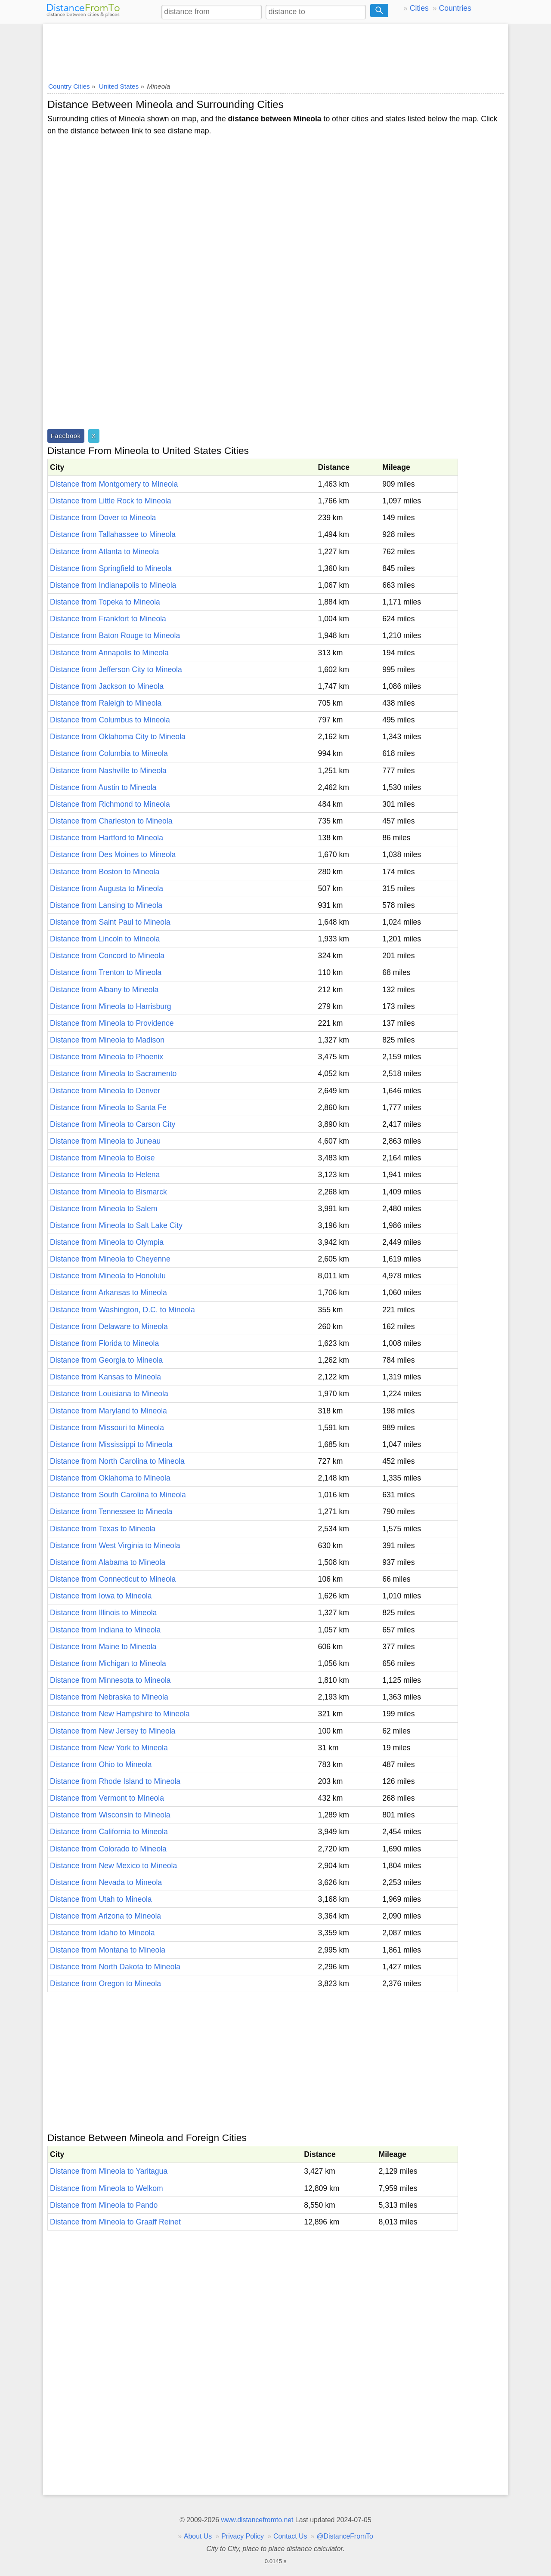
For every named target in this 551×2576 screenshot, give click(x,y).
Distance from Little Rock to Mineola (110, 501)
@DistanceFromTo (345, 2536)
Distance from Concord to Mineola (107, 955)
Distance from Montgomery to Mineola (114, 484)
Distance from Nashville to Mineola (108, 770)
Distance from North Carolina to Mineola (117, 1461)
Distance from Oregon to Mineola (105, 1983)
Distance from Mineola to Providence (112, 1023)
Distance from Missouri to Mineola (107, 1427)
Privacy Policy (242, 2536)
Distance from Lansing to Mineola (106, 905)
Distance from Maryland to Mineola (108, 1411)
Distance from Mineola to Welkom (106, 2188)
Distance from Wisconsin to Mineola (110, 1815)
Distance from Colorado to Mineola (108, 1849)
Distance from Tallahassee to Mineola (113, 534)
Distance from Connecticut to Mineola (113, 1579)
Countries (455, 8)
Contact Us (290, 2536)
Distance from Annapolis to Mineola (109, 652)
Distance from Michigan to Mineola (108, 1663)
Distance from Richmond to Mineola (110, 804)
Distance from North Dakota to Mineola (115, 1966)
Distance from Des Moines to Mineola (113, 854)
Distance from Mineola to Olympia (107, 1242)
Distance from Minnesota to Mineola (110, 1680)
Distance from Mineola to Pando (104, 2205)
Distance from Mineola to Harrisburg (110, 1006)
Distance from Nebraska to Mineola (109, 1697)
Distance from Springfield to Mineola (111, 568)
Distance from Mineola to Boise (102, 1158)
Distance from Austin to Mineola (103, 787)
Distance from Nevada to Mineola (106, 1882)
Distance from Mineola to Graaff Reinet (115, 2222)
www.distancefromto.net (257, 2520)
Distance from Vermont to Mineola (107, 1798)
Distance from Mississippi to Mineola (111, 1444)
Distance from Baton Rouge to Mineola (115, 635)
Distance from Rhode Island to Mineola (115, 1781)
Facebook (66, 435)
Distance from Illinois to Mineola (103, 1612)
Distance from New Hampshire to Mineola (120, 1713)
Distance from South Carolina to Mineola (118, 1494)
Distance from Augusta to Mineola (106, 888)
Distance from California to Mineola (109, 1831)
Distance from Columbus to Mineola (110, 720)
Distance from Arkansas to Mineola (108, 1292)
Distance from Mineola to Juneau (105, 1141)
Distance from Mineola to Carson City (112, 1124)
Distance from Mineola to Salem (103, 1208)
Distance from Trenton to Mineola (105, 972)
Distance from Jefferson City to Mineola (116, 669)
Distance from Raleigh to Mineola (105, 703)
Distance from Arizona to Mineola (105, 1916)
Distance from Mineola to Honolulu (108, 1275)
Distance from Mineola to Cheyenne (110, 1259)
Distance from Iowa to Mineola (101, 1596)
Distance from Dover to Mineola (103, 517)
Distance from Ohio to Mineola (101, 1764)
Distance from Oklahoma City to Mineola (118, 736)
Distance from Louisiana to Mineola (109, 1393)
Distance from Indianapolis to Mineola (113, 585)
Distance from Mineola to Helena (105, 1174)
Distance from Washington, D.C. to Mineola (122, 1309)
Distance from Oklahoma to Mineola (110, 1478)
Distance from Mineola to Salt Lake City (116, 1225)
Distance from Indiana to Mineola (105, 1630)
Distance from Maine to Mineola (103, 1646)
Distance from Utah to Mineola (101, 1899)
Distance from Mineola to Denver (105, 1090)
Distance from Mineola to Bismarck (108, 1192)
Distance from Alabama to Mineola (107, 1562)
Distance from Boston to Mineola (104, 871)
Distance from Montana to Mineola (107, 1950)
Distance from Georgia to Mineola (106, 1360)
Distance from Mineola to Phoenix (106, 1056)
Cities (419, 8)
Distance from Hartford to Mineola (106, 837)
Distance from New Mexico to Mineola (113, 1865)
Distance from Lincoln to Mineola (105, 939)
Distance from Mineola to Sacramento (113, 1073)
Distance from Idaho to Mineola (102, 1932)
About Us (198, 2536)
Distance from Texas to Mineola (102, 1528)
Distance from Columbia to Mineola (109, 753)
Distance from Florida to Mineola (104, 1343)
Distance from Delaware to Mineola (109, 1326)
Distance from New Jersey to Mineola (112, 1731)
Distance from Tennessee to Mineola (111, 1511)
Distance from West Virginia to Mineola (115, 1545)
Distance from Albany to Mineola (104, 989)
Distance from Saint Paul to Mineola (110, 922)
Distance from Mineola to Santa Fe (108, 1107)
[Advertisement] (275, 50)
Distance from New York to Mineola (109, 1747)
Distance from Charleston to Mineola (111, 821)
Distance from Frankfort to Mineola (108, 618)
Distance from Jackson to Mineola (107, 686)
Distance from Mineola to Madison (107, 1040)
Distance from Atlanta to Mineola (104, 551)
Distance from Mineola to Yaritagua (108, 2171)
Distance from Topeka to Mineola (105, 602)
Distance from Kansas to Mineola (105, 1377)
